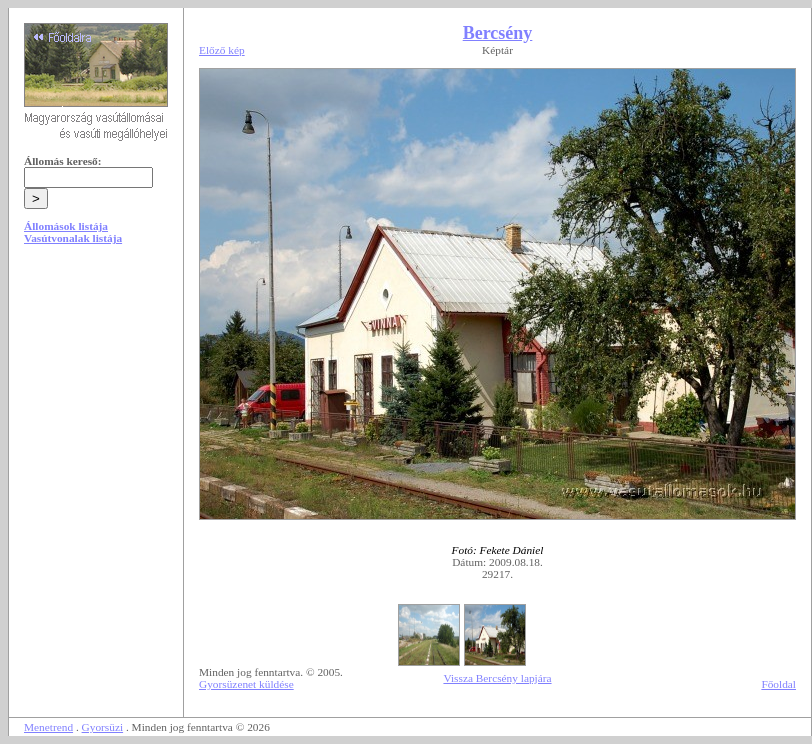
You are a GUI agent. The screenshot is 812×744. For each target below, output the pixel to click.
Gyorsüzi (103, 727)
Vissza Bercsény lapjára (497, 678)
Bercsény (498, 33)
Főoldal (778, 684)
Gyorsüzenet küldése (246, 684)
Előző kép (222, 50)
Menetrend (48, 727)
